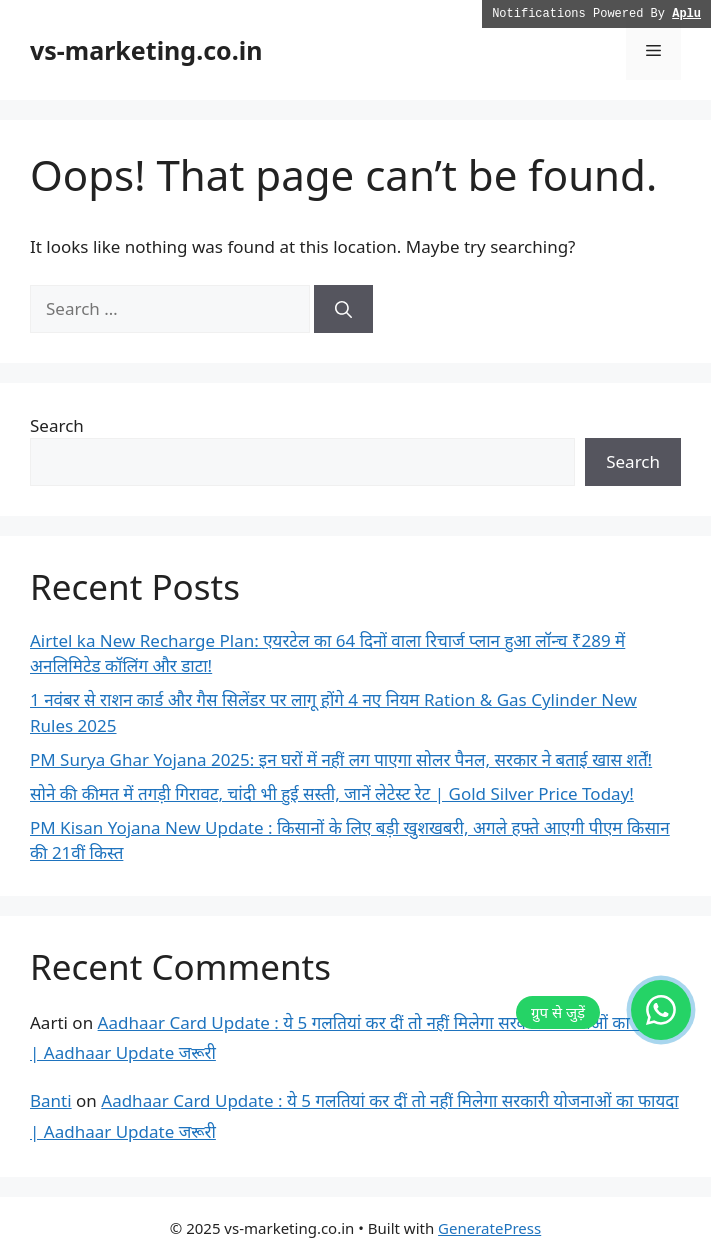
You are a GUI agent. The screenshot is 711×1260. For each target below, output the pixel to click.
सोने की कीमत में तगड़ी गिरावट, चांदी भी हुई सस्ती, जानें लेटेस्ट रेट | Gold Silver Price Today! (332, 793)
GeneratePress (489, 1228)
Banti (51, 1100)
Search (57, 425)
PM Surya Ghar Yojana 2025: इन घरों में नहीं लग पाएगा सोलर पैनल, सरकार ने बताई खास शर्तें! (341, 759)
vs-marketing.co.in (146, 50)
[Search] (343, 309)
